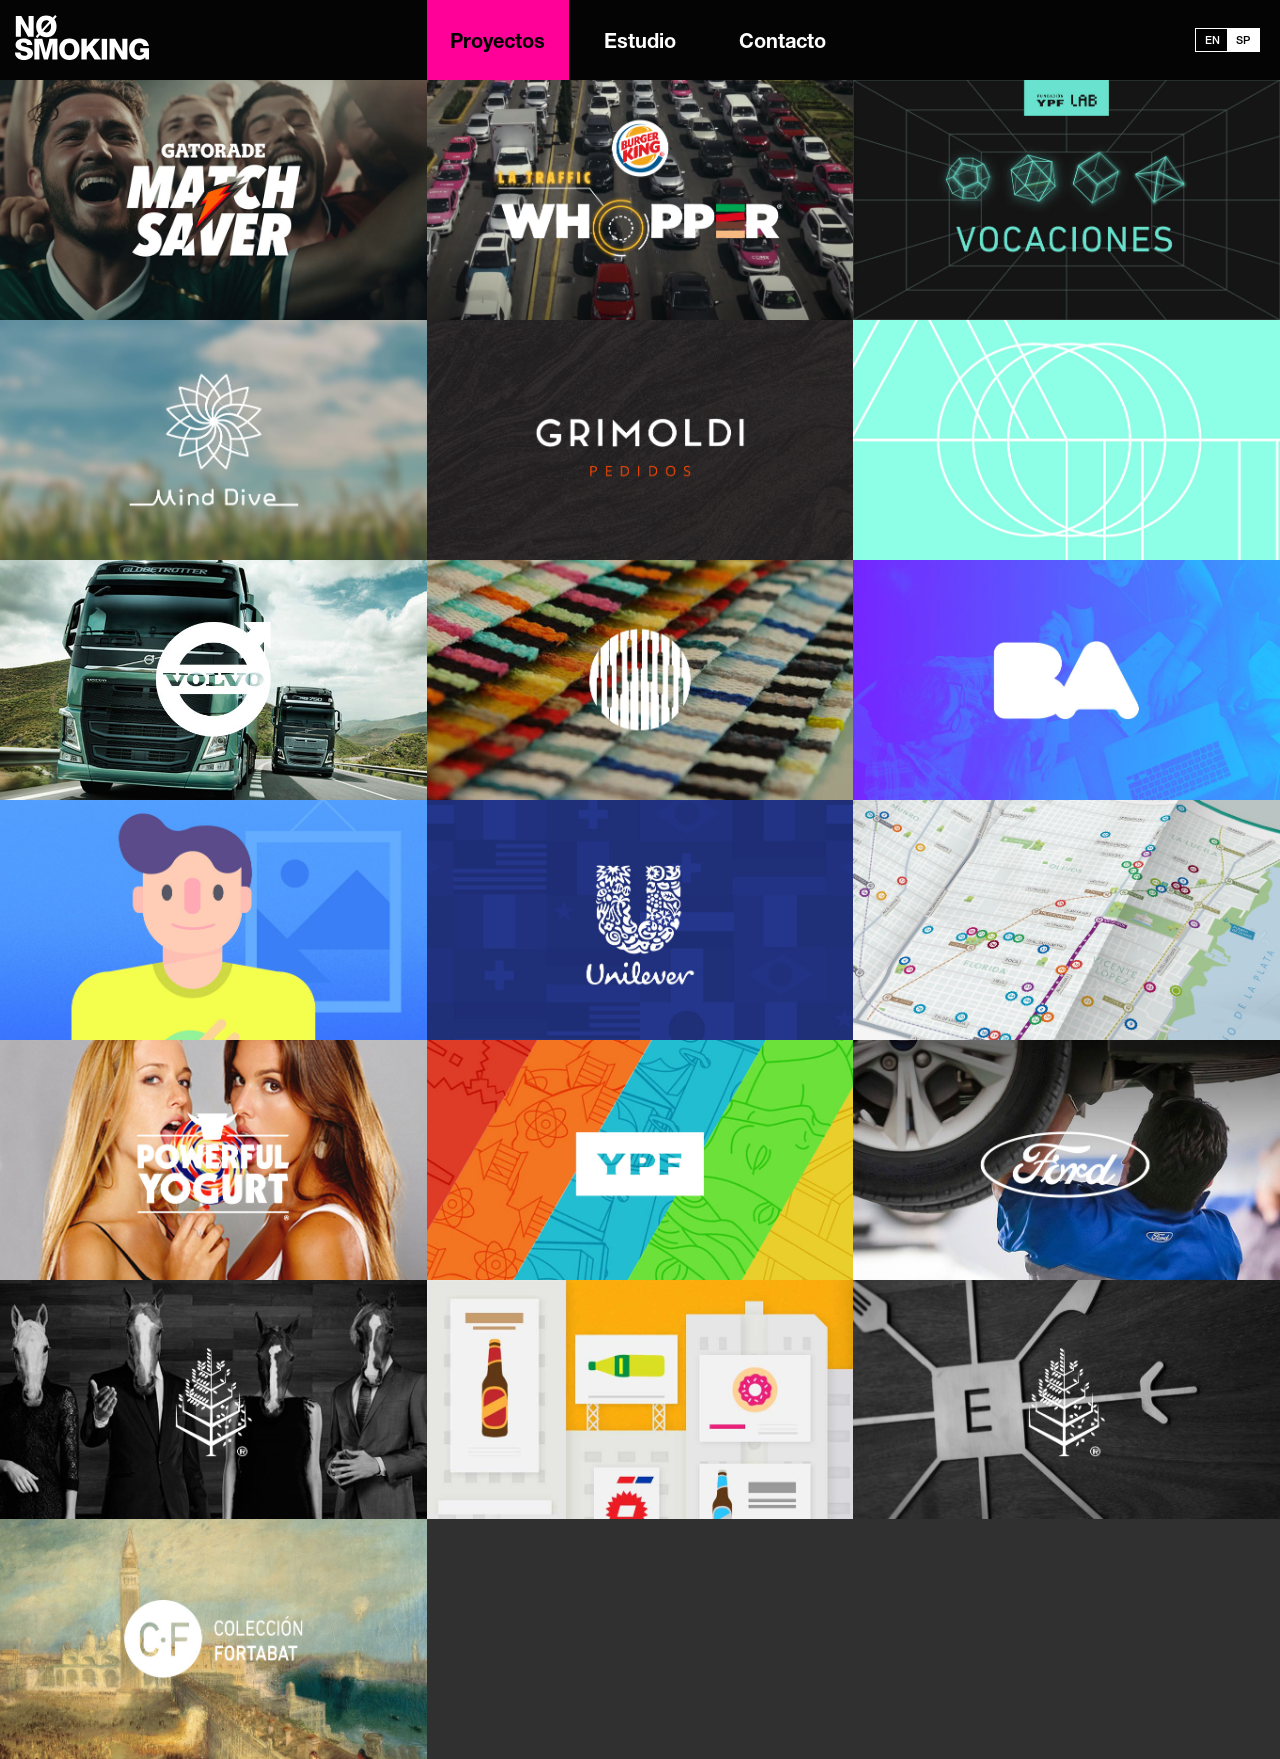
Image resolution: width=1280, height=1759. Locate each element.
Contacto (782, 44)
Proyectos (497, 44)
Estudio (640, 44)
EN (1212, 41)
